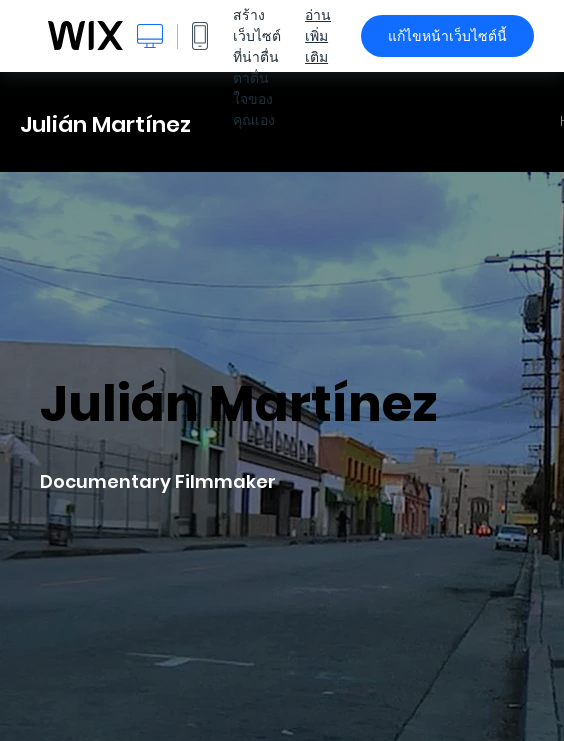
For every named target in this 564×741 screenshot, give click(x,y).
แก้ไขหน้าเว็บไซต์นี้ (447, 36)
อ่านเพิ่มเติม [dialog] (318, 36)
